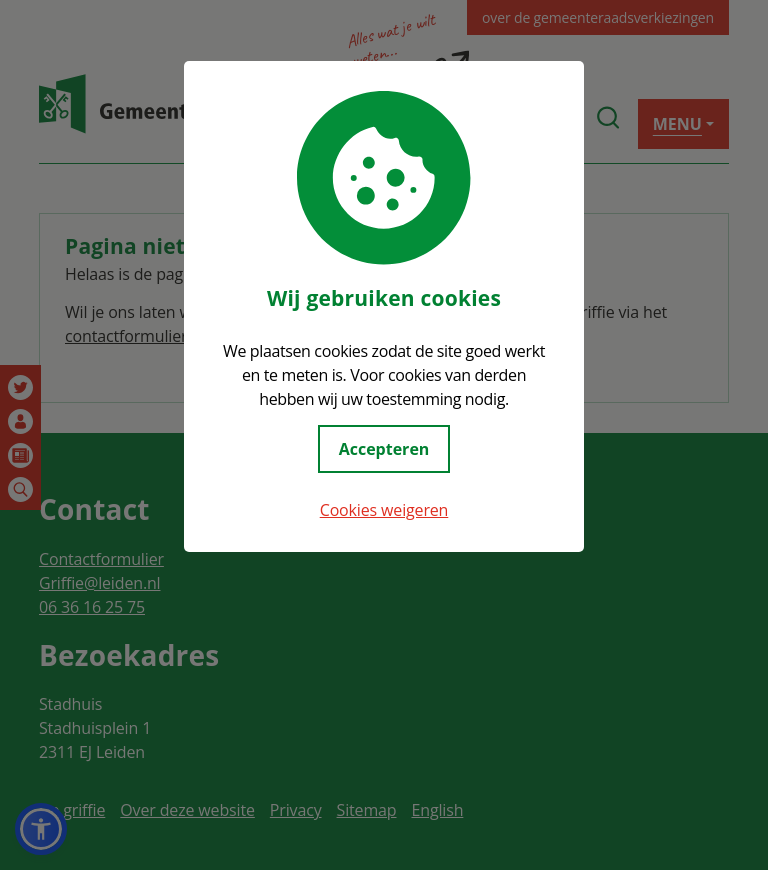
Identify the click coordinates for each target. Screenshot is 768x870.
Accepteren (384, 449)
